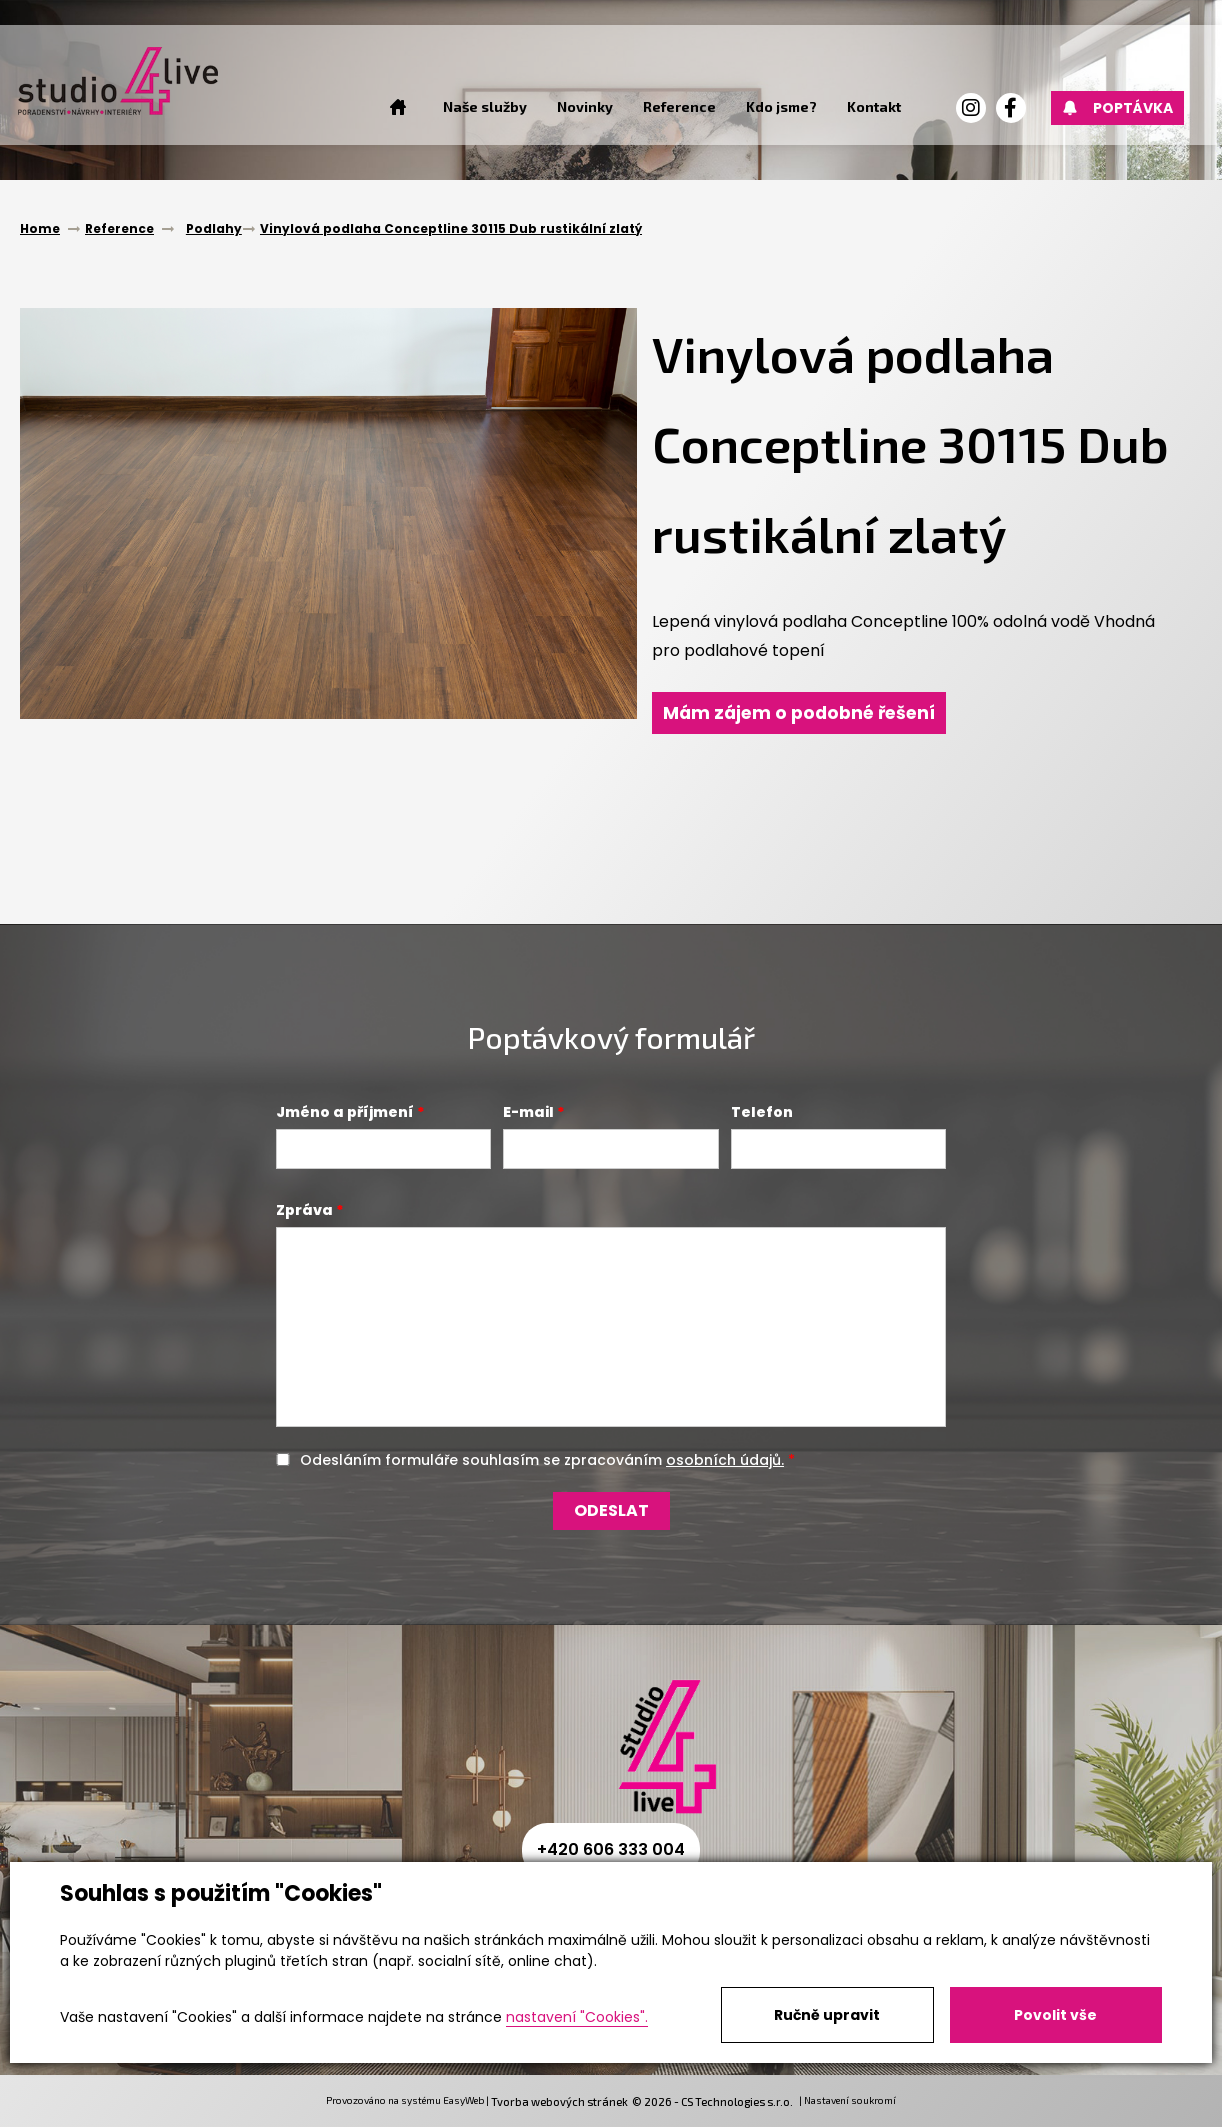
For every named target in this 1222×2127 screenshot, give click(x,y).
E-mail (528, 1112)
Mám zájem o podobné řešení (804, 712)
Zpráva (304, 1210)
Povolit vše (1055, 2015)
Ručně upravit (827, 2015)
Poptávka (1115, 108)
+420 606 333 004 (611, 1849)
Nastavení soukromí (850, 2100)
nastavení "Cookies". (577, 2017)
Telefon (762, 1112)
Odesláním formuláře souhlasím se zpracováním (542, 1460)
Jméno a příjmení (345, 1112)
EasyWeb (463, 2100)
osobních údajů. (725, 1460)
